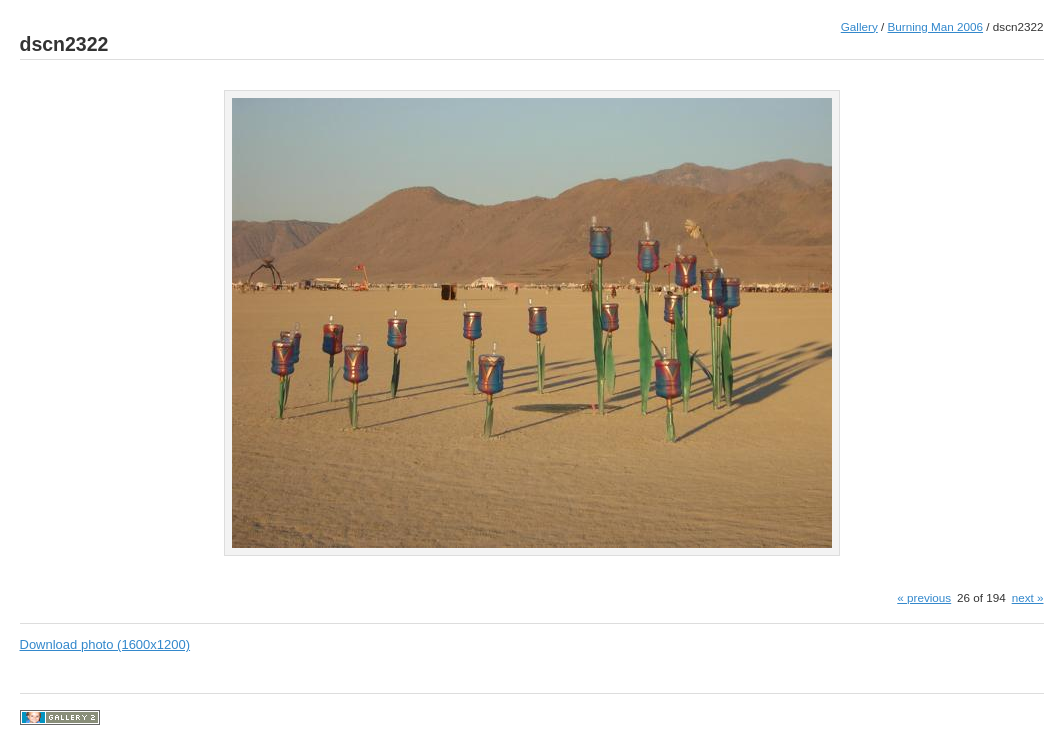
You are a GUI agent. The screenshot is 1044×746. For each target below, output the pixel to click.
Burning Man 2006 (936, 26)
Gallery (859, 26)
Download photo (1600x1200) (105, 644)
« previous (924, 597)
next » (1028, 597)
